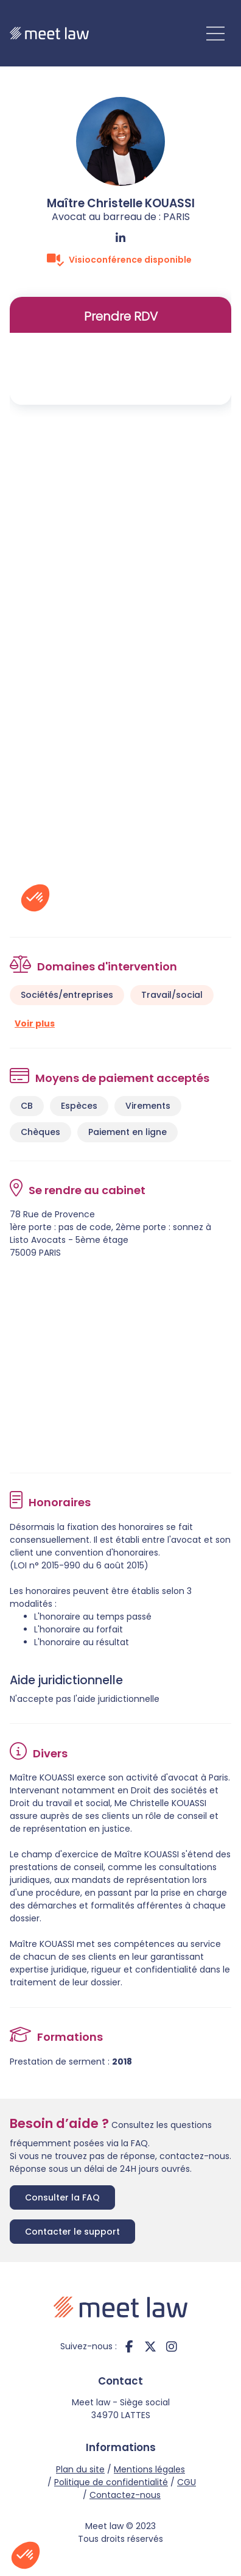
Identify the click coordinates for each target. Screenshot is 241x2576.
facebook (129, 2346)
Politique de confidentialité (111, 2482)
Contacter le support (72, 2232)
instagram (171, 2346)
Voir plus (35, 1023)
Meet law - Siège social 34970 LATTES (121, 2408)
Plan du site (80, 2469)
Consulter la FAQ (62, 2197)
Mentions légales (149, 2469)
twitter (150, 2346)
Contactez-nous (125, 2495)
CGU (186, 2482)
